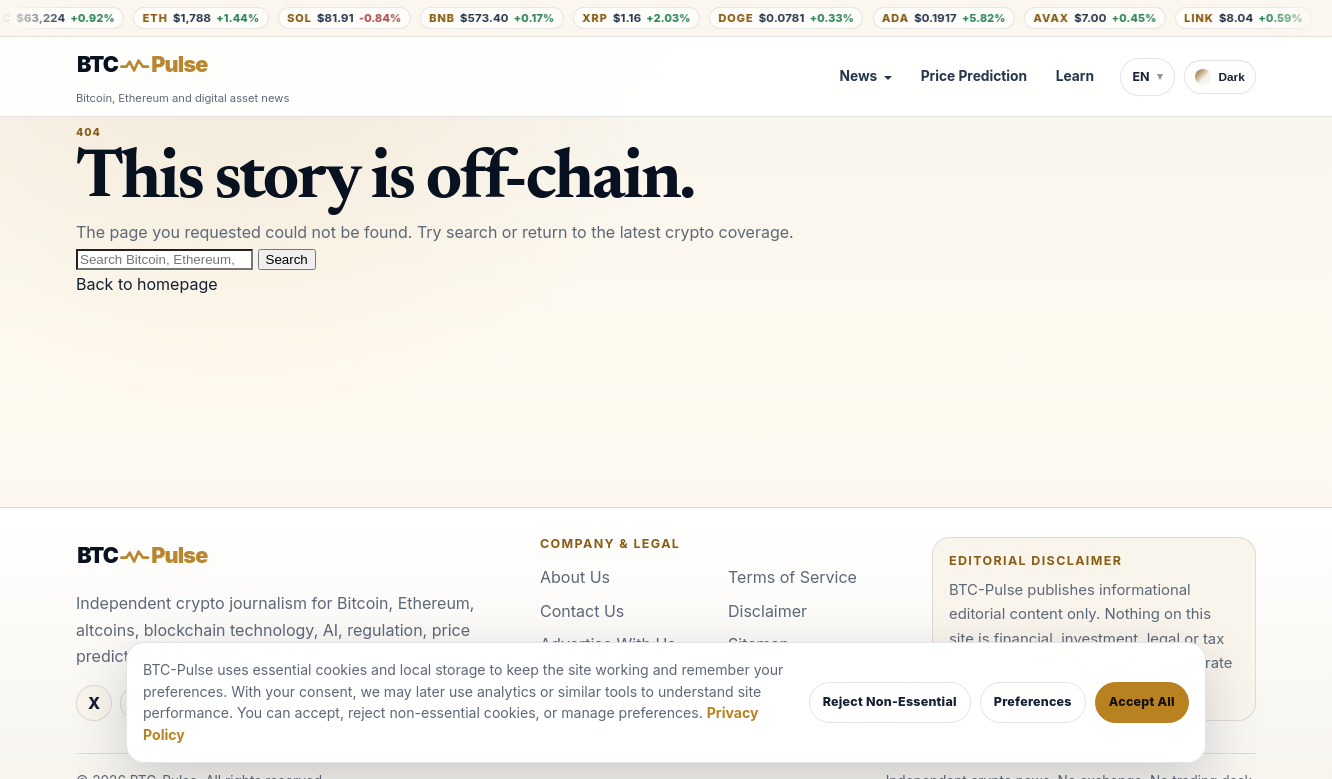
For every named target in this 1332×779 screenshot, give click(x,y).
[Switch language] (1147, 77)
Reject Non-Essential (890, 701)
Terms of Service (792, 577)
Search (287, 259)
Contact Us (582, 611)
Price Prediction (974, 76)
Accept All (1142, 701)
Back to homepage (147, 284)
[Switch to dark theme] (1220, 77)
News (858, 76)
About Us (575, 577)
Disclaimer (767, 611)
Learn (1075, 76)
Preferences (1033, 701)
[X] (94, 703)
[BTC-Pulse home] (159, 65)
